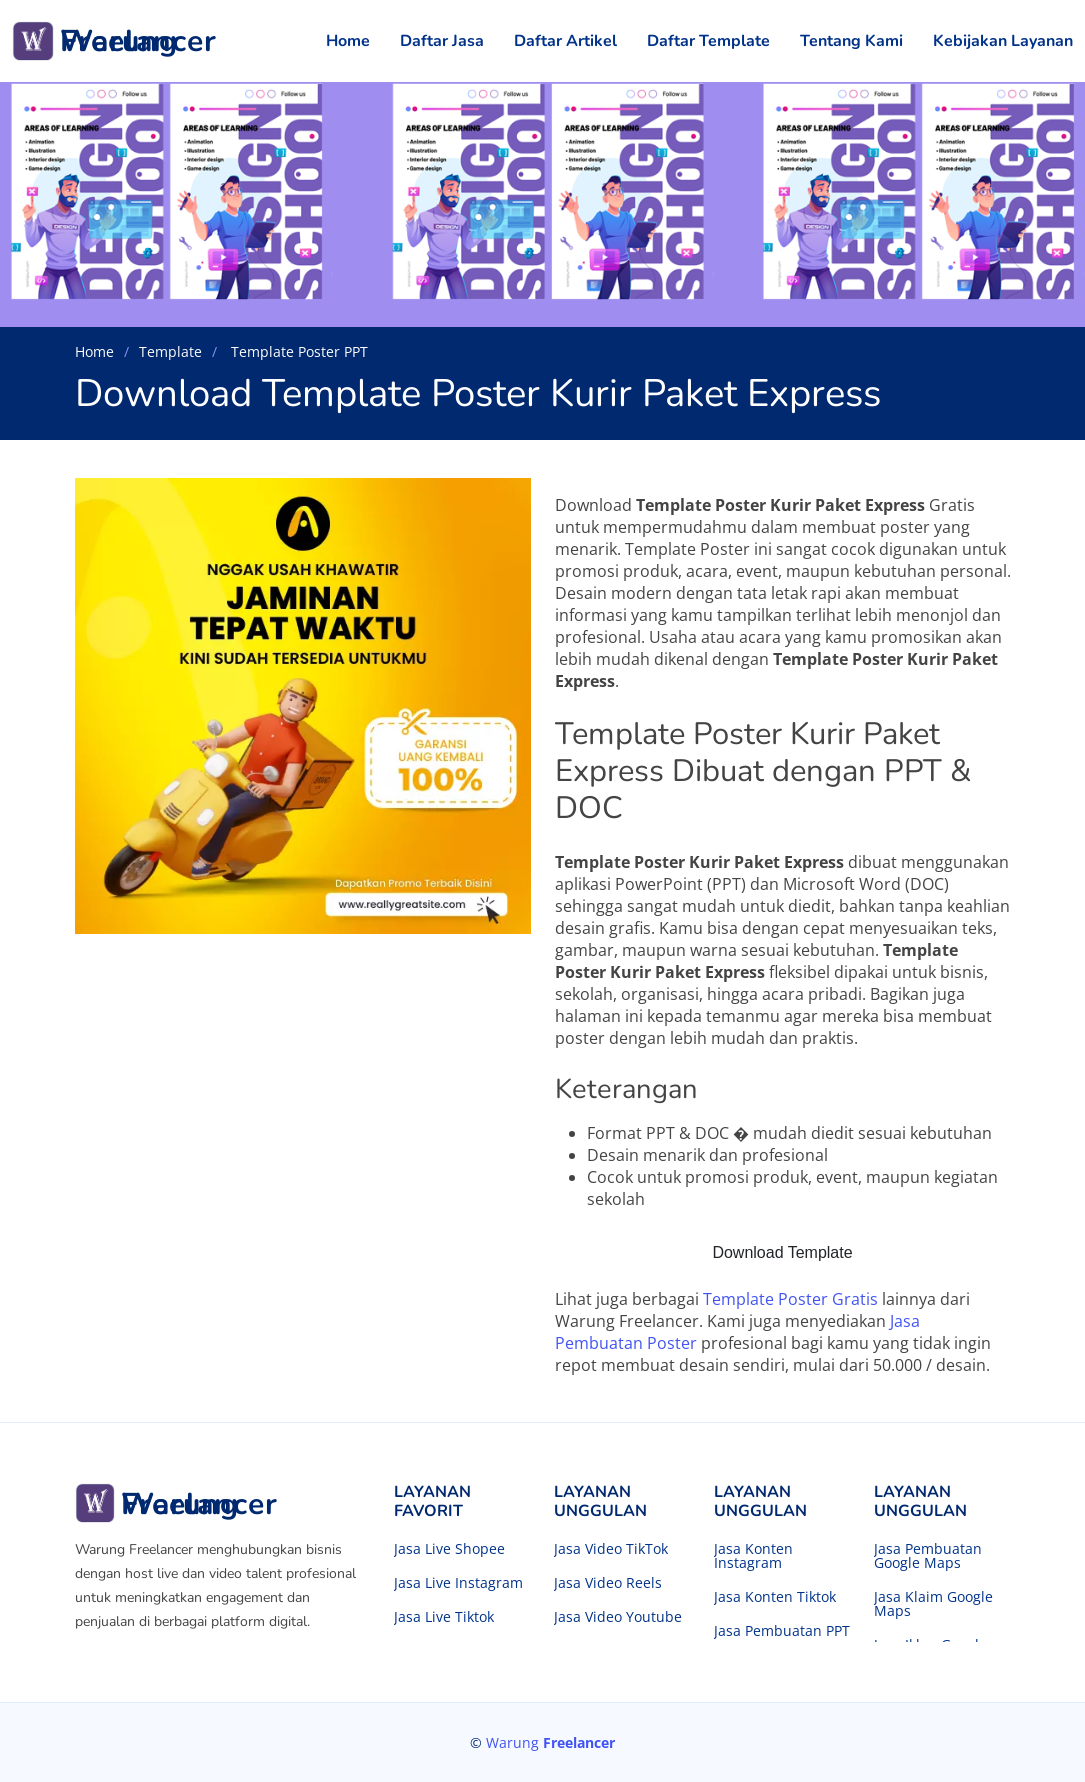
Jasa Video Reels (608, 1583)
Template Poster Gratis (790, 1299)
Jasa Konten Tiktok (775, 1597)
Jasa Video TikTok (611, 1549)
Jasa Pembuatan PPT (782, 1631)
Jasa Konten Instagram (753, 1556)
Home (348, 41)
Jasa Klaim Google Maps (933, 1604)
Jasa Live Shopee (449, 1549)
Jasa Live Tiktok (444, 1617)
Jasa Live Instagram (458, 1583)
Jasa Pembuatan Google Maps (928, 1556)
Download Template (782, 1252)
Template (170, 351)
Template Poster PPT (297, 351)
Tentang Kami (851, 41)
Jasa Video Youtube (618, 1617)
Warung (550, 1742)
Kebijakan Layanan (1003, 41)
